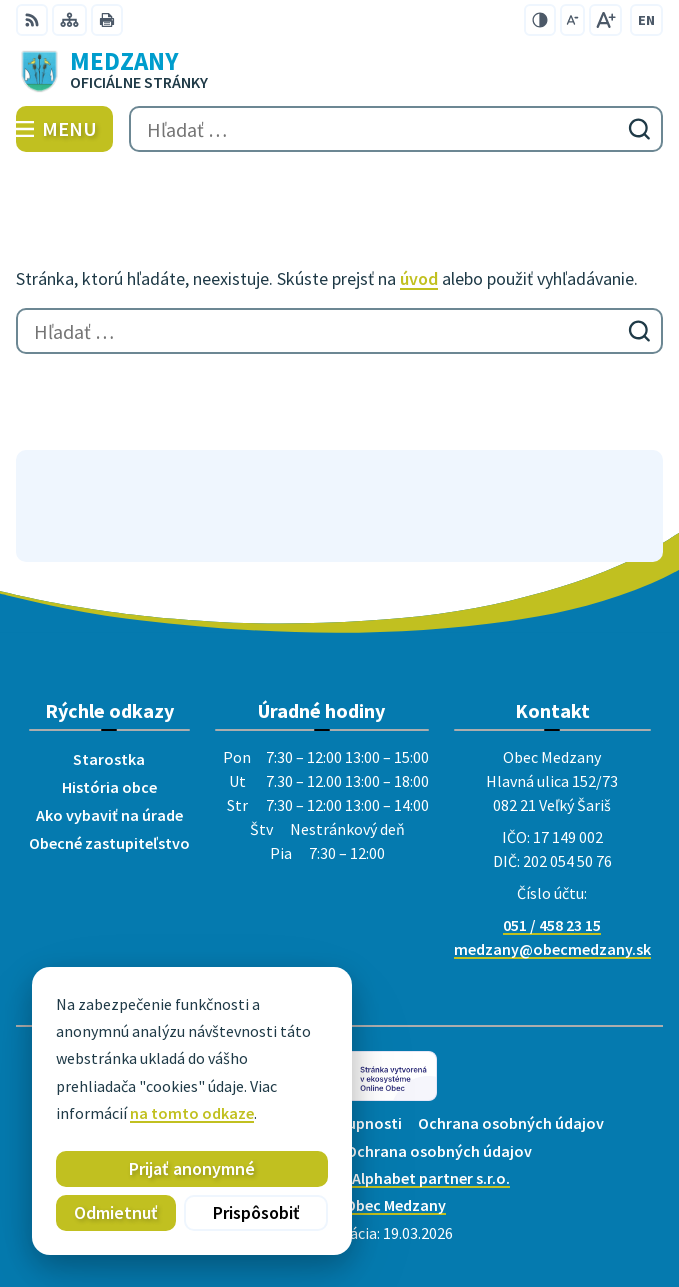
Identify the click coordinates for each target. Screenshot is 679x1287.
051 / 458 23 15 (552, 925)
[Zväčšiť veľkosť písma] (605, 20)
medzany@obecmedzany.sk (552, 949)
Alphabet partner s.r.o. (431, 1178)
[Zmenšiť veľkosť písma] (572, 20)
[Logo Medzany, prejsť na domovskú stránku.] (339, 71)
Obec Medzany (395, 1205)
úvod (419, 278)
